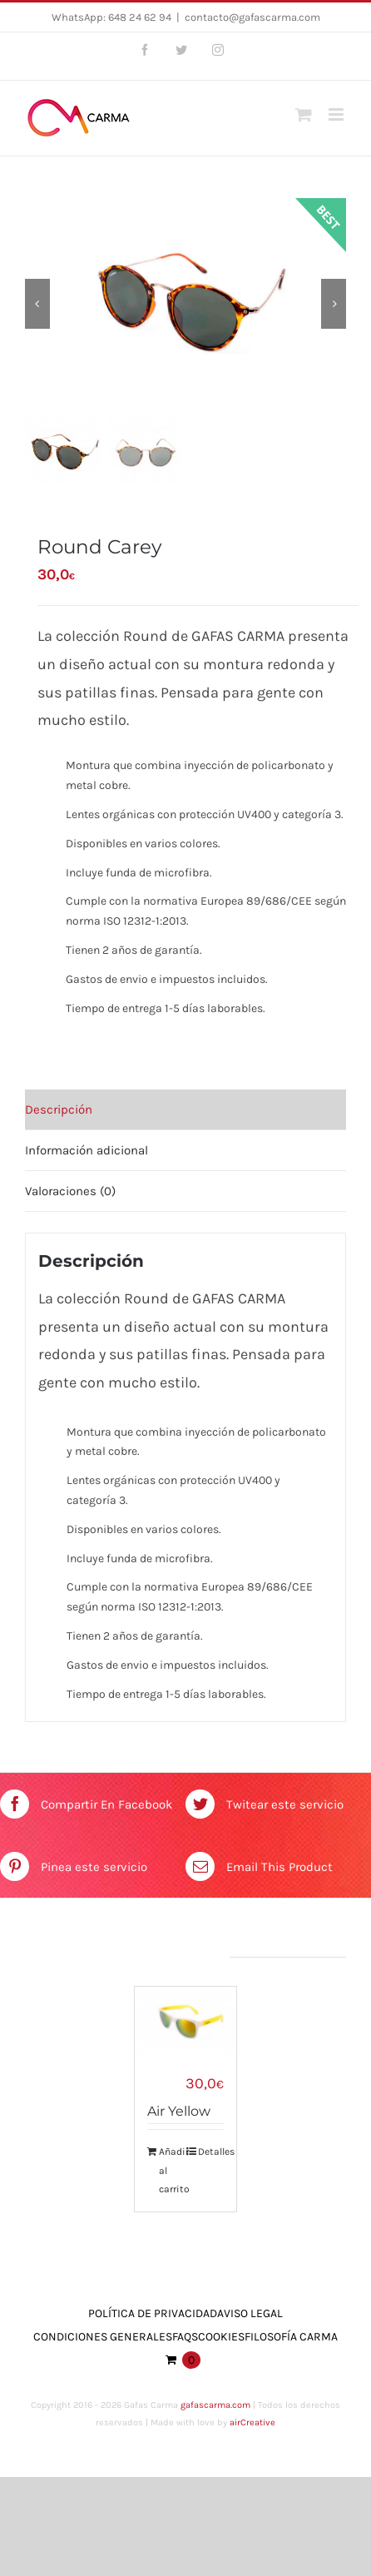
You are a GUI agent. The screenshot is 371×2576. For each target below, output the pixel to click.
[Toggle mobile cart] (303, 114)
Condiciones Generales (102, 2337)
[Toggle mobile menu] (337, 114)
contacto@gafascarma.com (252, 17)
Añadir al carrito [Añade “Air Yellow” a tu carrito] (172, 2171)
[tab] (185, 1110)
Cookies (221, 2337)
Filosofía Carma (291, 2337)
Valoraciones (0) (70, 1191)
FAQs (185, 2337)
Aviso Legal (250, 2314)
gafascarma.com (215, 2406)
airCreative (252, 2423)
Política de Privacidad (152, 2314)
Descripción (58, 1110)
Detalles (211, 2153)
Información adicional (86, 1151)
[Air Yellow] (186, 2021)
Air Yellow (178, 2113)
